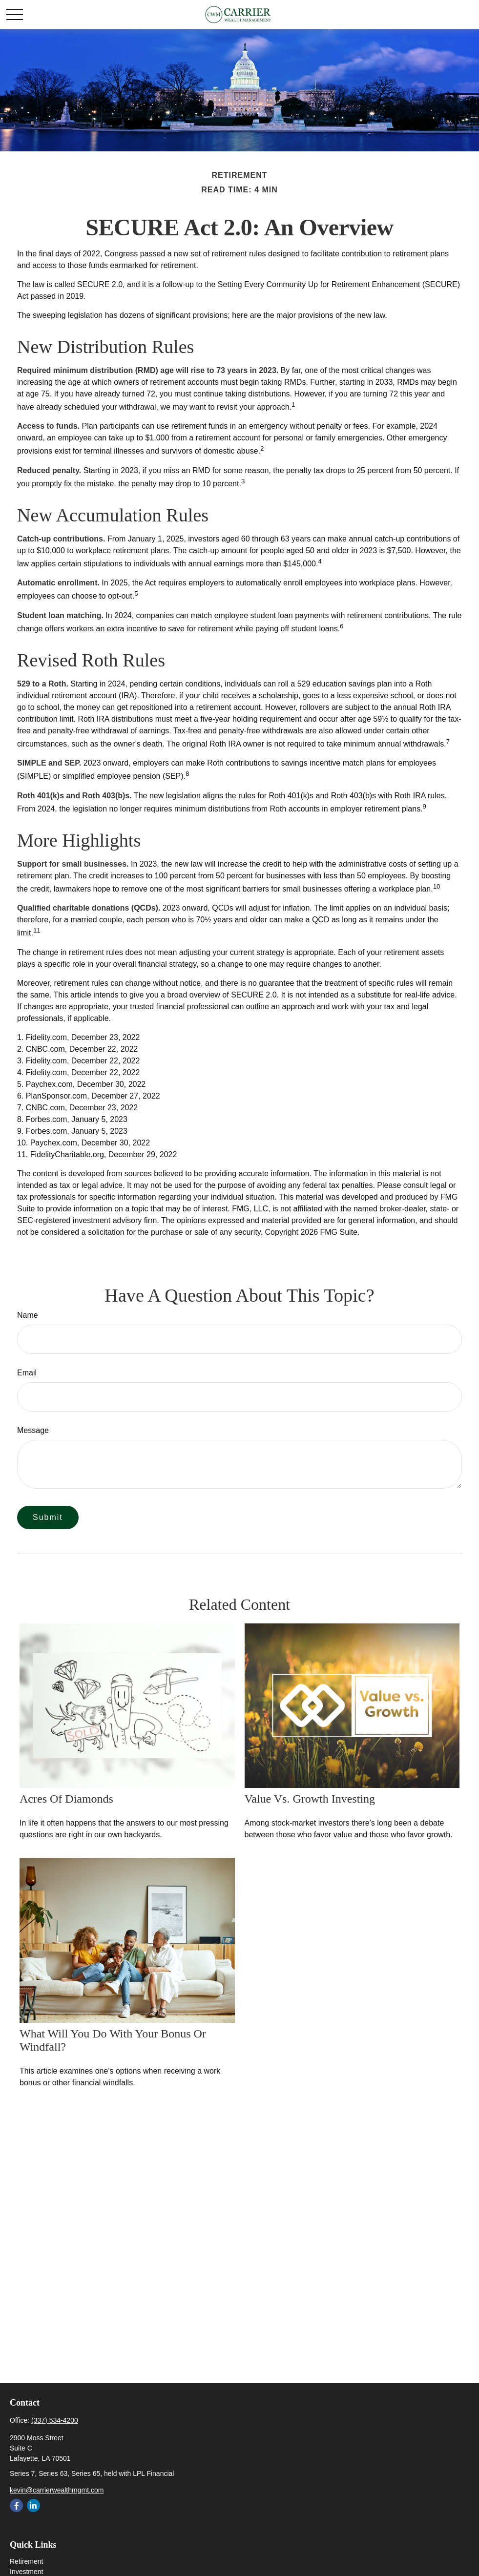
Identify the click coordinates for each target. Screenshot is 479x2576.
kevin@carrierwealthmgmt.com (57, 2490)
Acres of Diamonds (66, 1798)
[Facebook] (16, 2505)
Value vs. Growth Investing (310, 1798)
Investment (26, 2572)
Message (33, 1430)
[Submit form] (48, 1517)
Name (27, 1315)
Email (27, 1373)
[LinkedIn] (33, 2505)
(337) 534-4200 (54, 2420)
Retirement (26, 2561)
